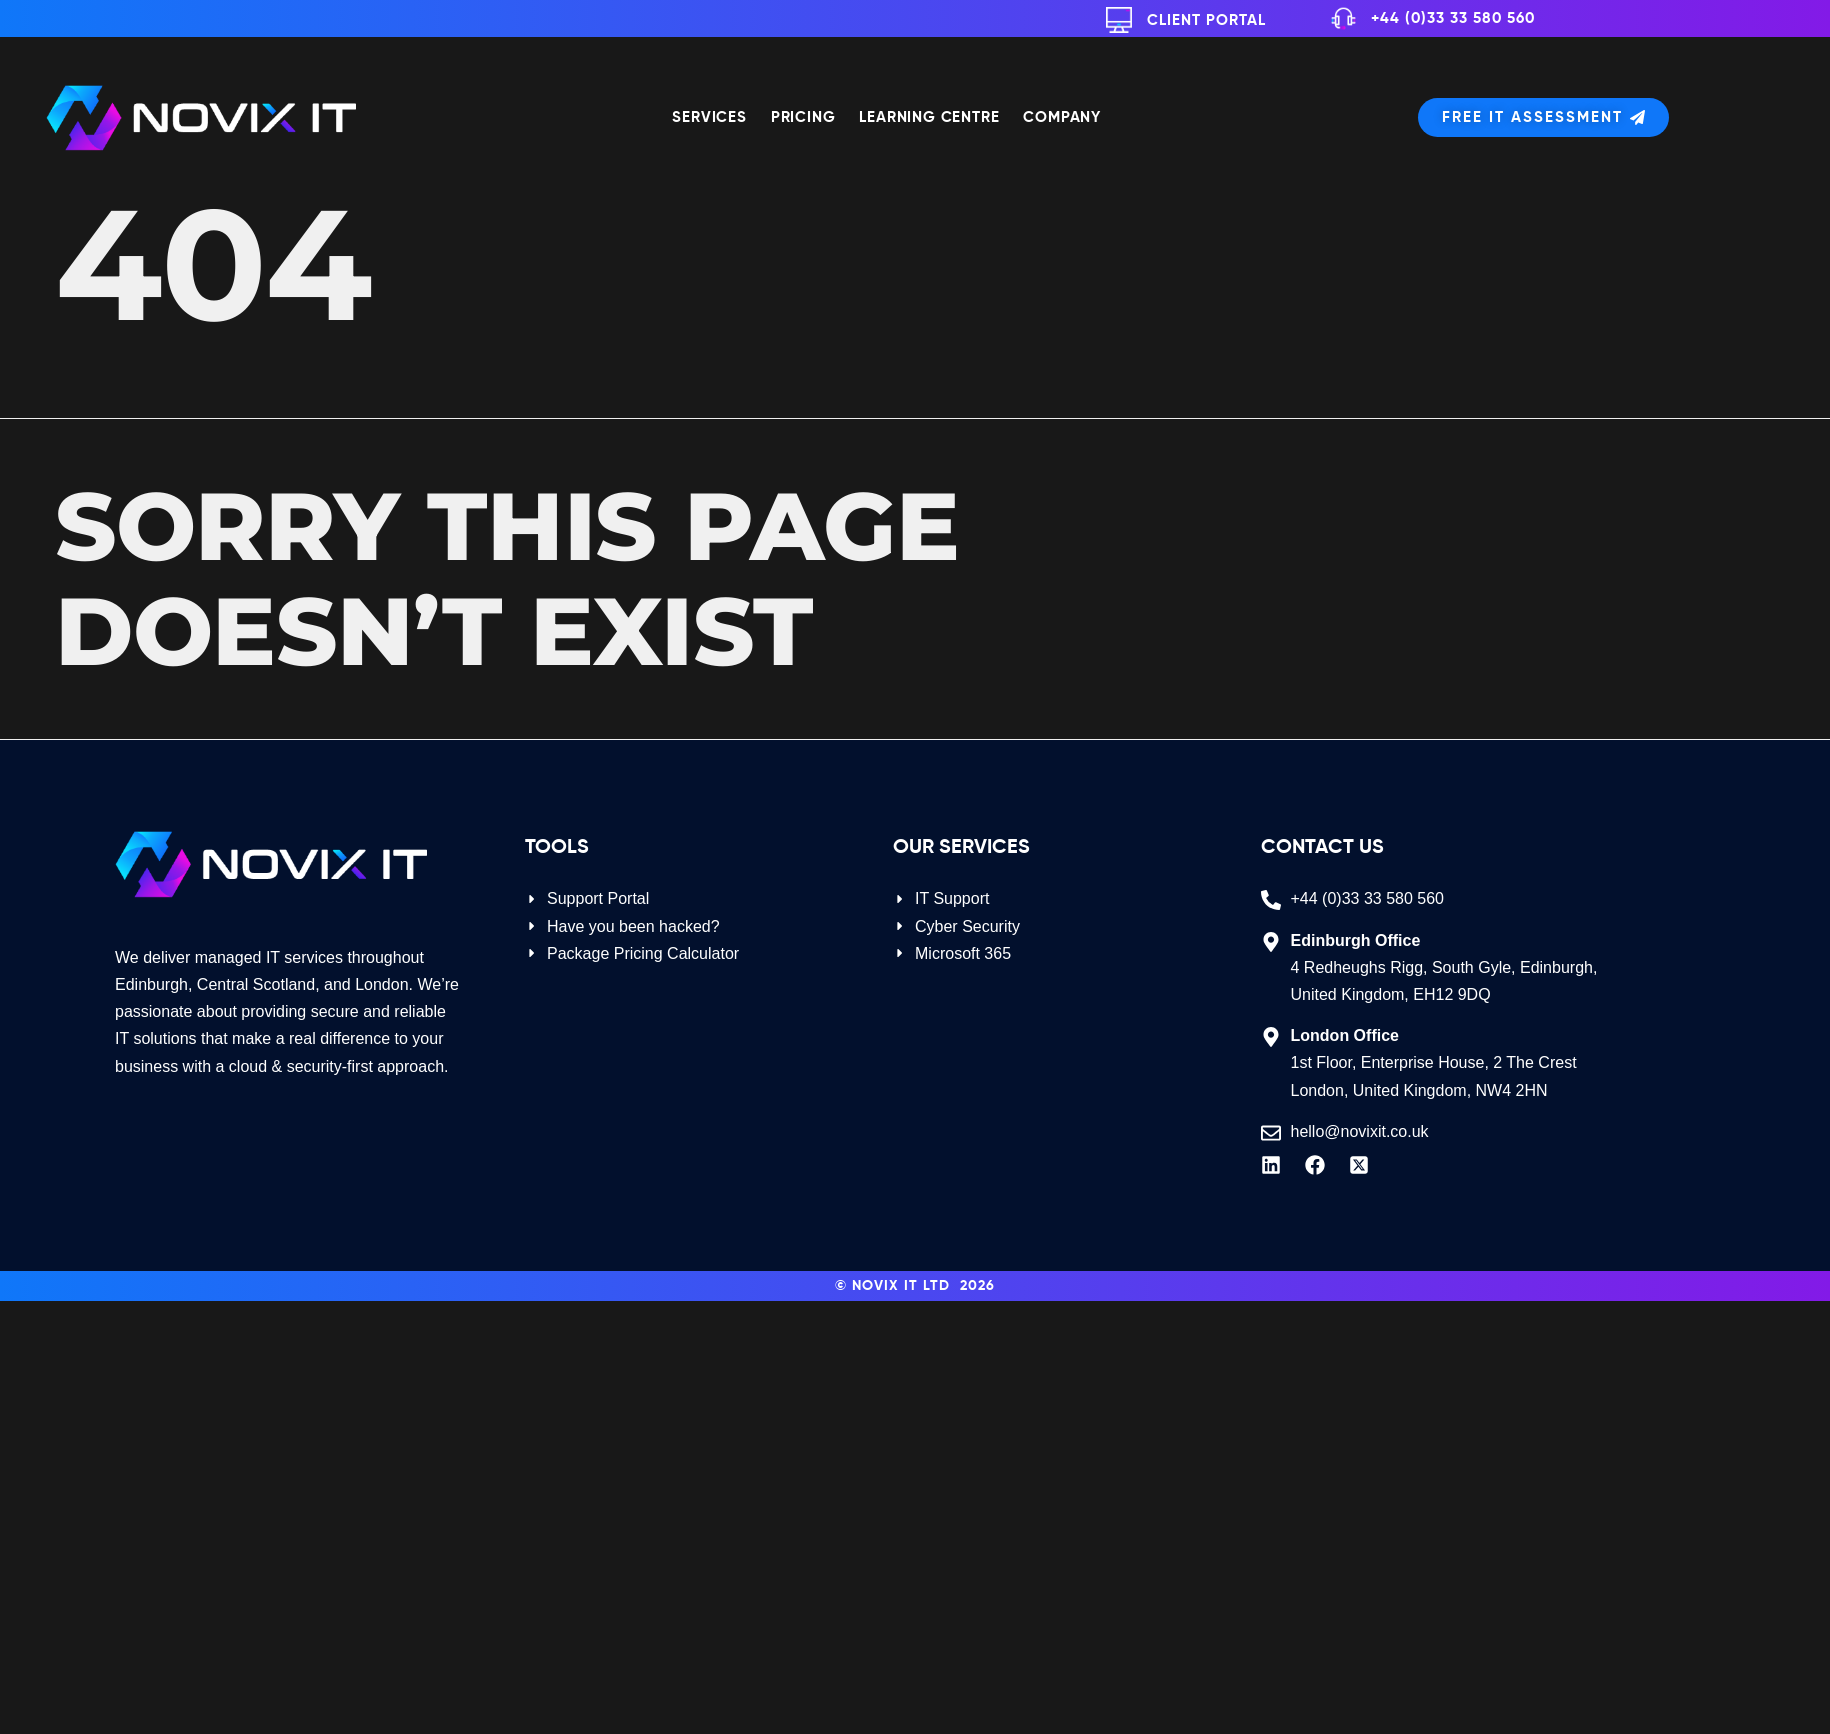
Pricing (803, 117)
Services (709, 117)
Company (1062, 117)
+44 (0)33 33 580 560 (1453, 18)
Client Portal (1206, 20)
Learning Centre (929, 117)
